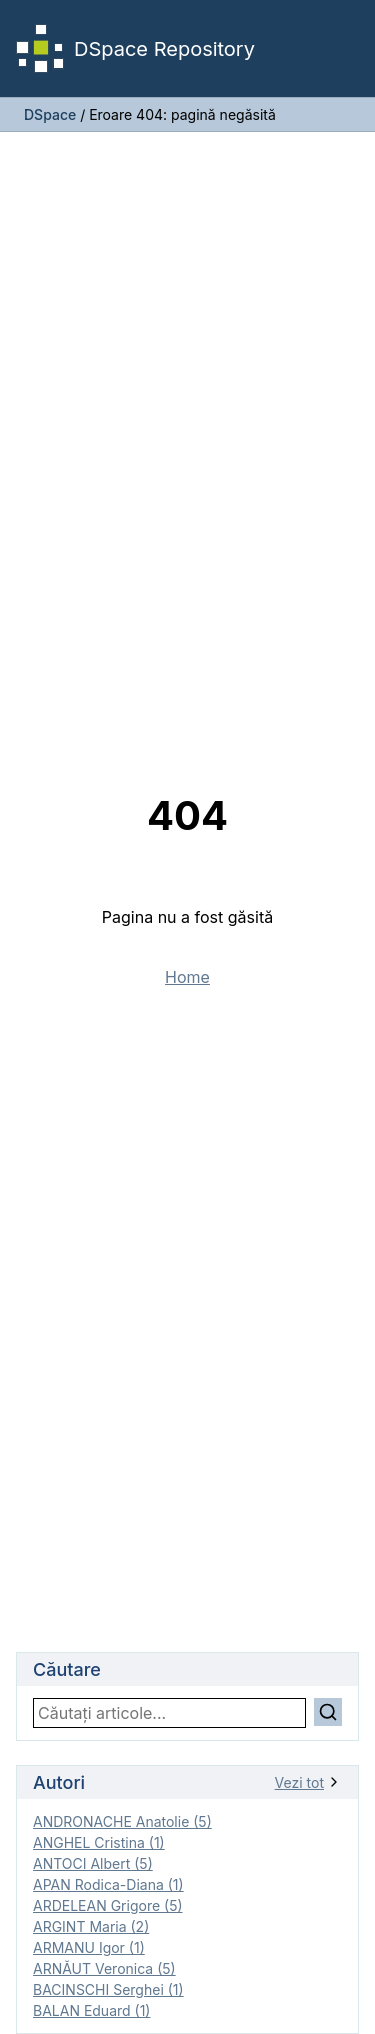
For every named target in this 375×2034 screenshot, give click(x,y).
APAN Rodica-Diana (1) (108, 1884)
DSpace (50, 114)
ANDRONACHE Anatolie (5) (122, 1821)
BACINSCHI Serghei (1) (108, 1989)
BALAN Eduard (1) (91, 2010)
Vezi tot (308, 1782)
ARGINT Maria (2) (91, 1926)
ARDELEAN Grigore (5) (108, 1905)
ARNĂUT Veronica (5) (104, 1968)
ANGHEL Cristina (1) (99, 1842)
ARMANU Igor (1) (89, 1947)
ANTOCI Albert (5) (93, 1863)
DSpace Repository (135, 48)
